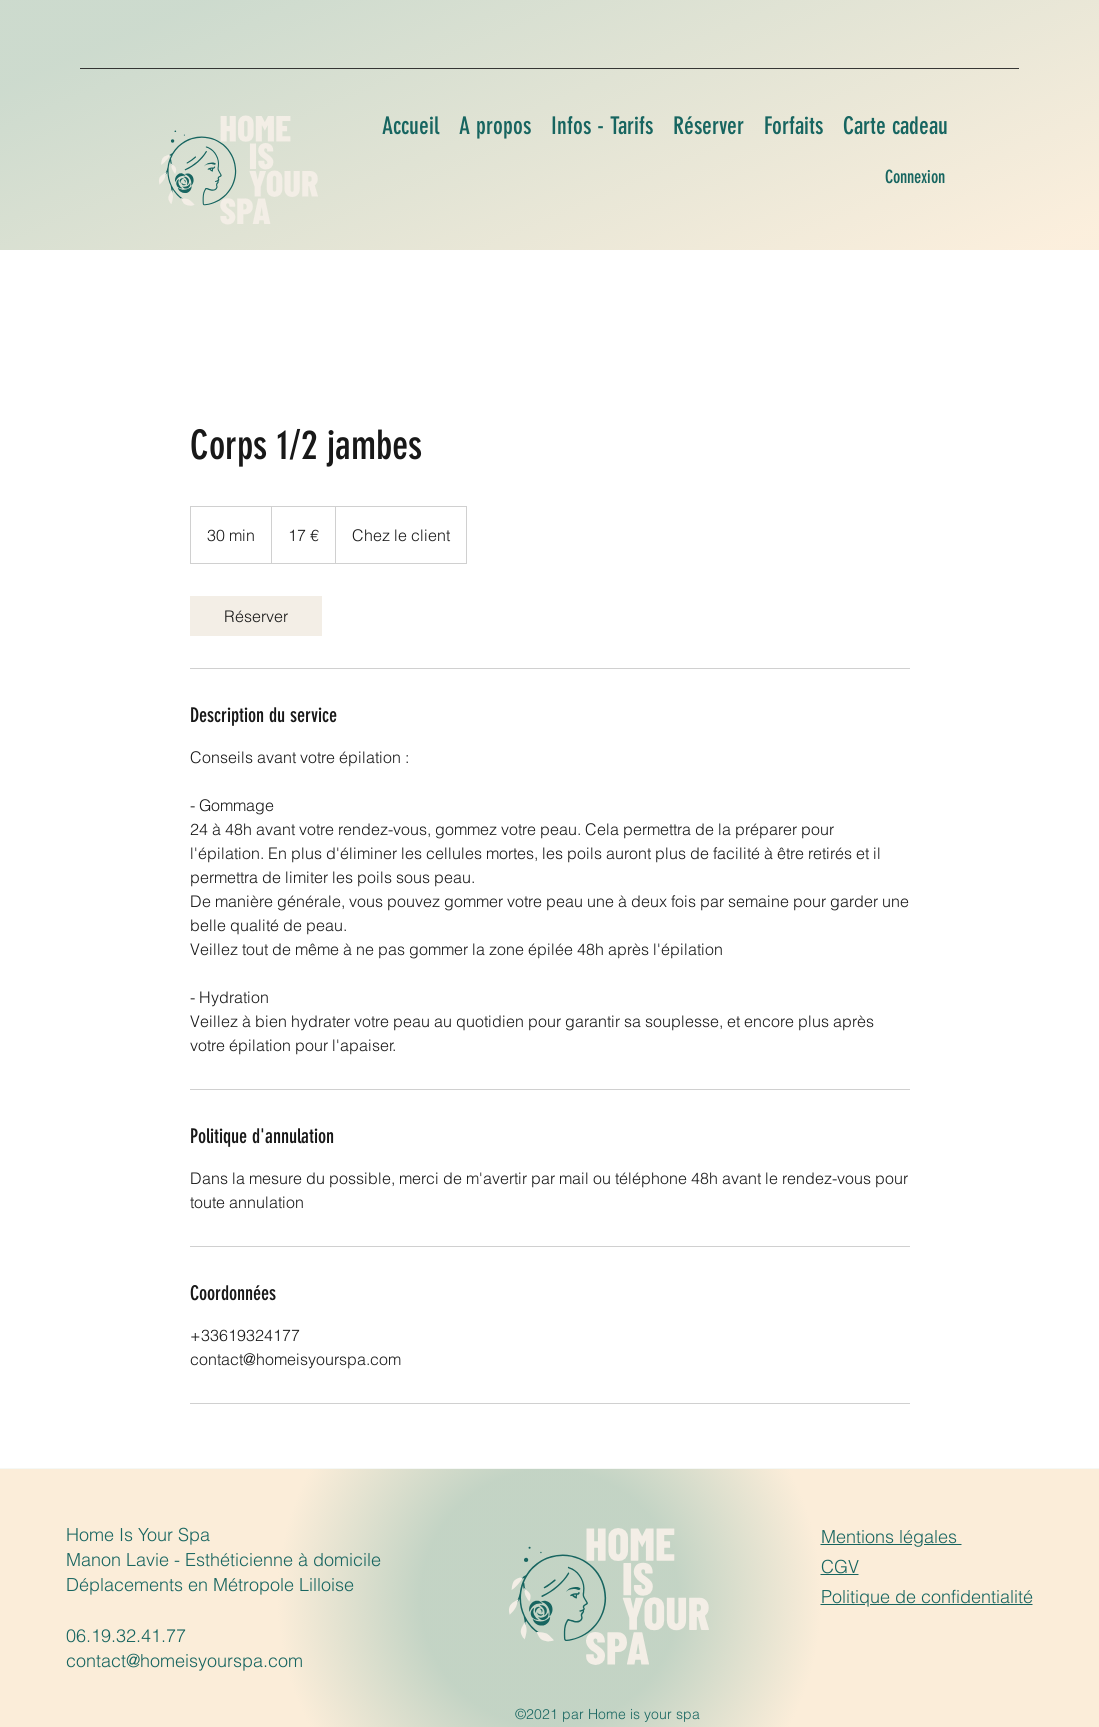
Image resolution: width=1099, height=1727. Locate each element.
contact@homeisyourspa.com (184, 1660)
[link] (256, 616)
